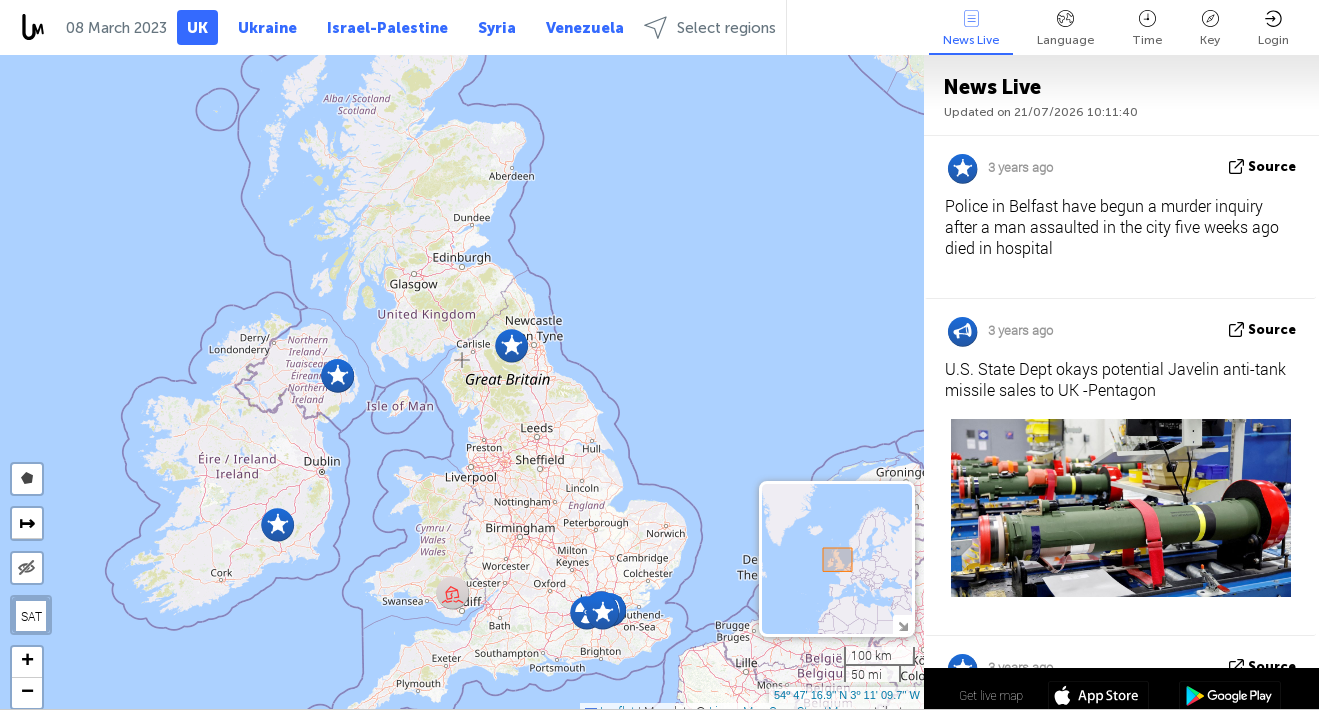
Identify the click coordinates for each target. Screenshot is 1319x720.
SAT (31, 616)
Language (1065, 28)
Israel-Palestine (387, 28)
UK (197, 28)
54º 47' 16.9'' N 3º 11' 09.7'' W (847, 695)
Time (1147, 28)
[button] (602, 612)
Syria (497, 28)
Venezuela (585, 28)
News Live (971, 28)
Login (1273, 28)
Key (1210, 28)
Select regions (710, 27)
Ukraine (267, 28)
